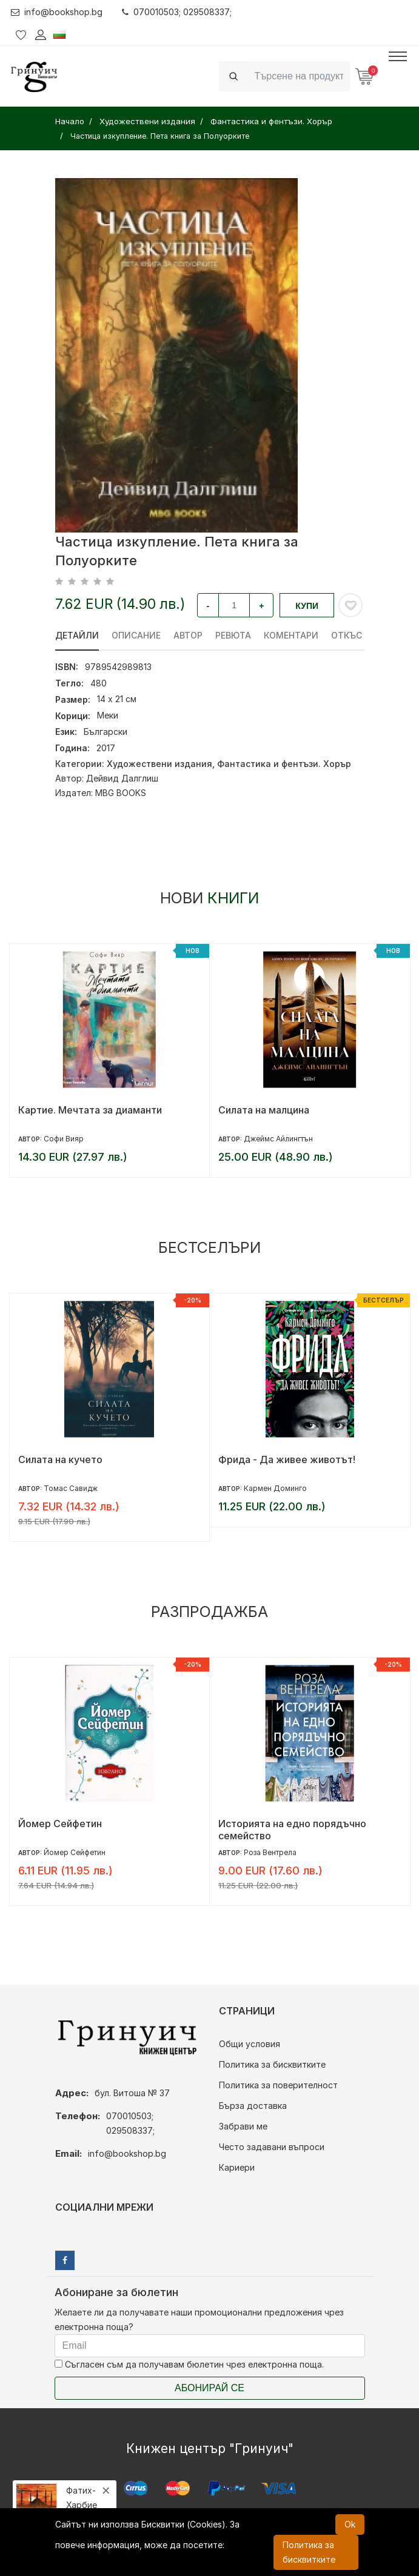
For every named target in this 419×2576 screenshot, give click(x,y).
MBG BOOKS (120, 793)
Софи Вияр (64, 1138)
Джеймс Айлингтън (278, 1138)
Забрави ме (243, 2126)
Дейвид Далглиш (122, 778)
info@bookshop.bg (56, 12)
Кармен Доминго (275, 1488)
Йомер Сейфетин (60, 1823)
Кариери (237, 2167)
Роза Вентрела (270, 1852)
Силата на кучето (60, 1459)
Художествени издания (159, 764)
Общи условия (249, 2044)
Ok (349, 2524)
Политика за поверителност (278, 2085)
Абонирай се (209, 2388)
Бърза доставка (253, 2105)
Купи (306, 606)
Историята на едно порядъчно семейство (292, 1829)
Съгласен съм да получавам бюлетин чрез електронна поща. (189, 2364)
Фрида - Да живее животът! (286, 1459)
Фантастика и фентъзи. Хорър (284, 764)
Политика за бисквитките (272, 2064)
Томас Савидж (71, 1488)
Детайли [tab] (77, 635)
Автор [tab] (188, 635)
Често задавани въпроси (271, 2147)
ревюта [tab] (233, 635)
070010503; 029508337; (177, 12)
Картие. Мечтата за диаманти (90, 1110)
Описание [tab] (136, 635)
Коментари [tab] (291, 635)
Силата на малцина (263, 1110)
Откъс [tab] (346, 635)
